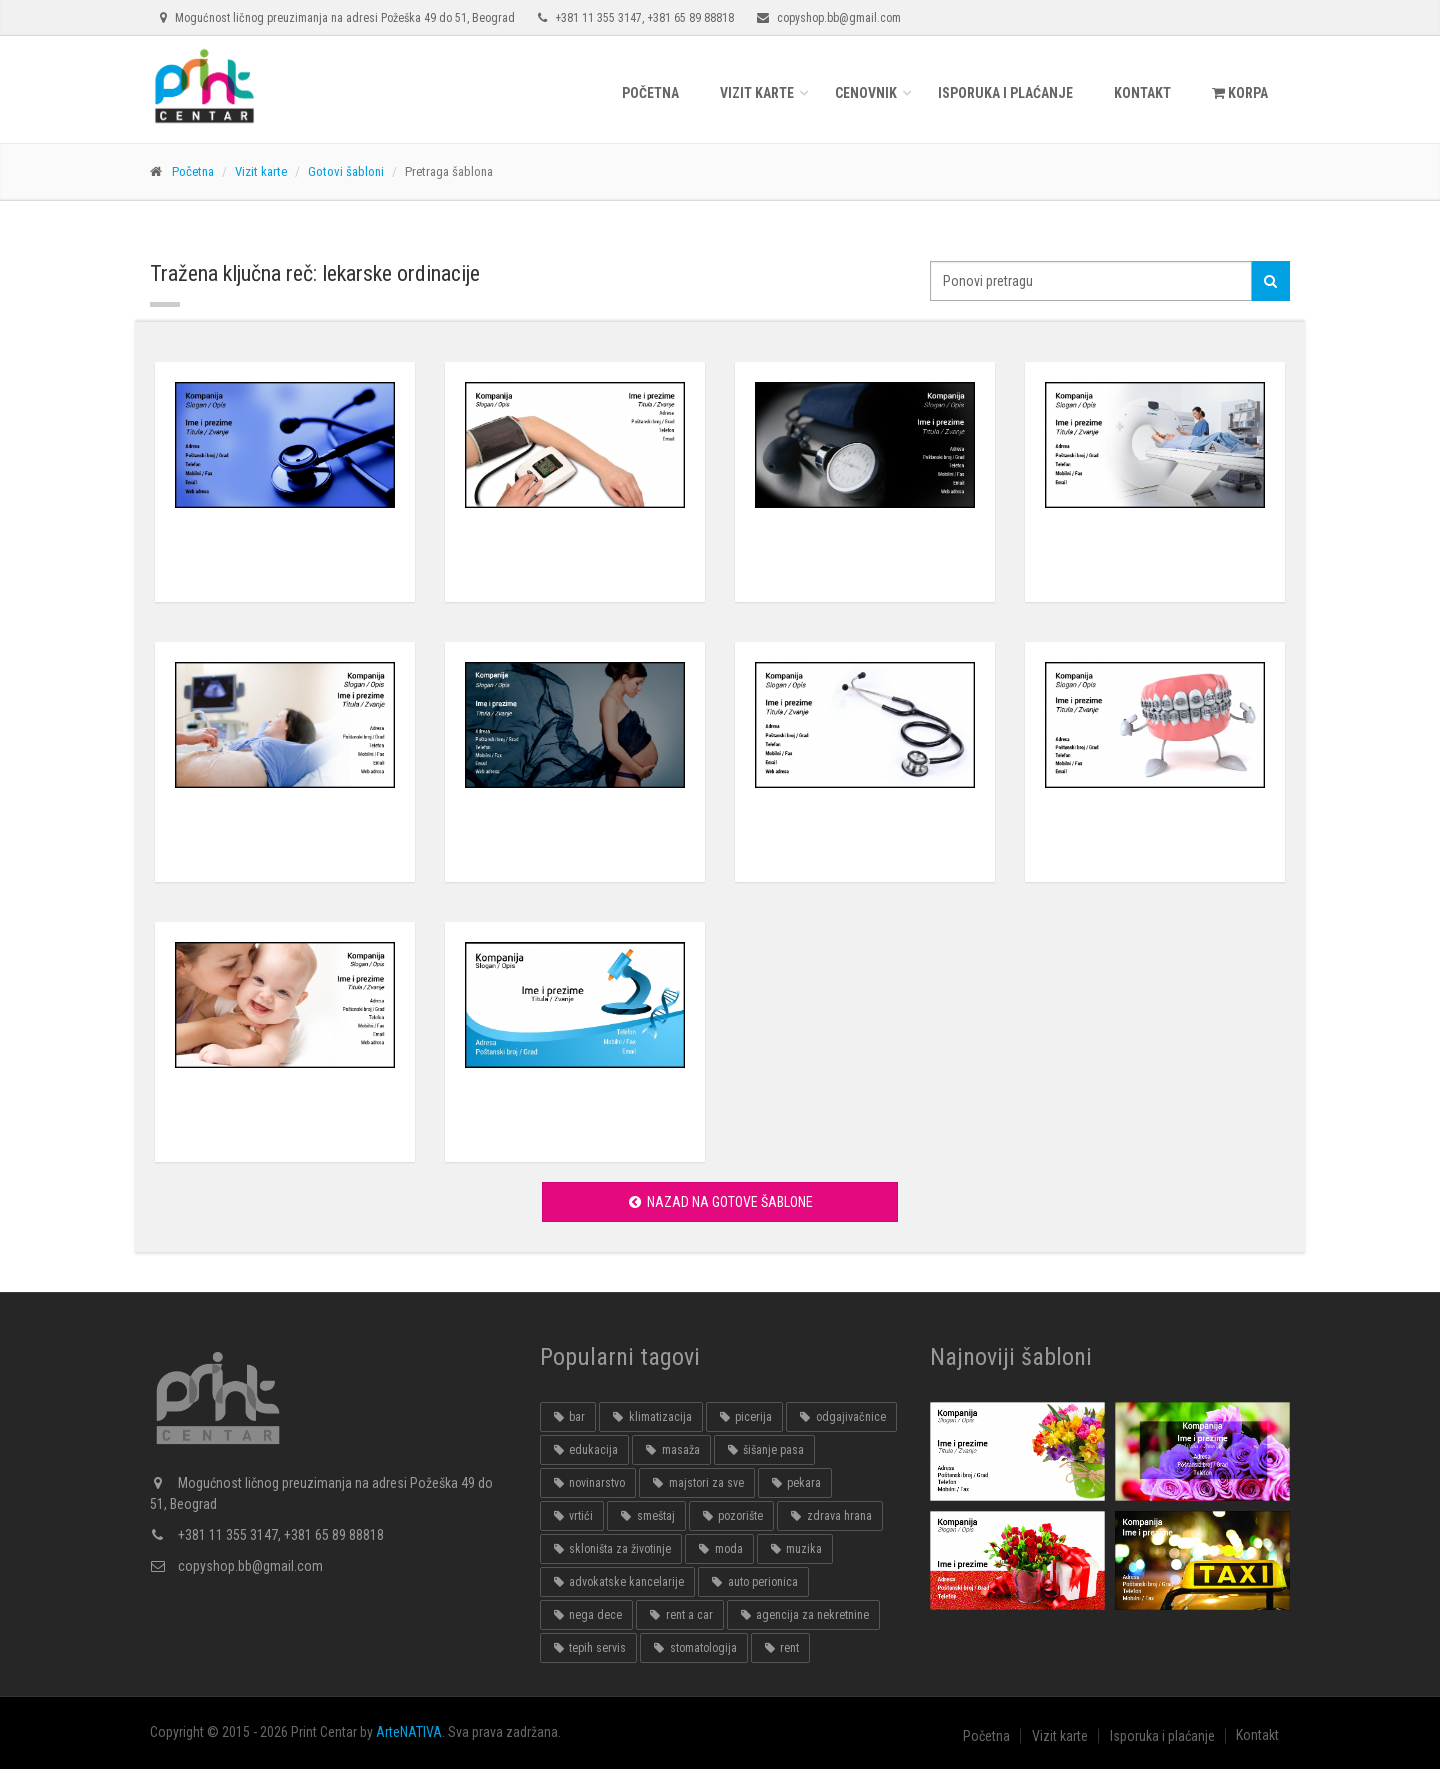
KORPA (1240, 93)
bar (568, 1417)
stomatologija (693, 1648)
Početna (650, 93)
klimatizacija (650, 1417)
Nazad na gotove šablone (719, 1202)
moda (719, 1549)
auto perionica (753, 1582)
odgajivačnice (841, 1417)
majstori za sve (696, 1483)
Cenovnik (866, 93)
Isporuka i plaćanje (1005, 93)
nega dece (586, 1615)
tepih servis (588, 1648)
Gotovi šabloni (346, 171)
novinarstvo (588, 1483)
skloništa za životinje (611, 1549)
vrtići (572, 1516)
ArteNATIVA (409, 1732)
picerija (744, 1417)
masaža (671, 1450)
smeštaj (646, 1516)
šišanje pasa (764, 1450)
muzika (795, 1549)
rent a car (679, 1615)
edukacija (584, 1450)
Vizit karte (757, 93)
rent (780, 1648)
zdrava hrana (829, 1516)
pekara (795, 1483)
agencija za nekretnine (803, 1615)
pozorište (731, 1516)
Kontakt (1142, 93)
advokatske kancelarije (617, 1582)
